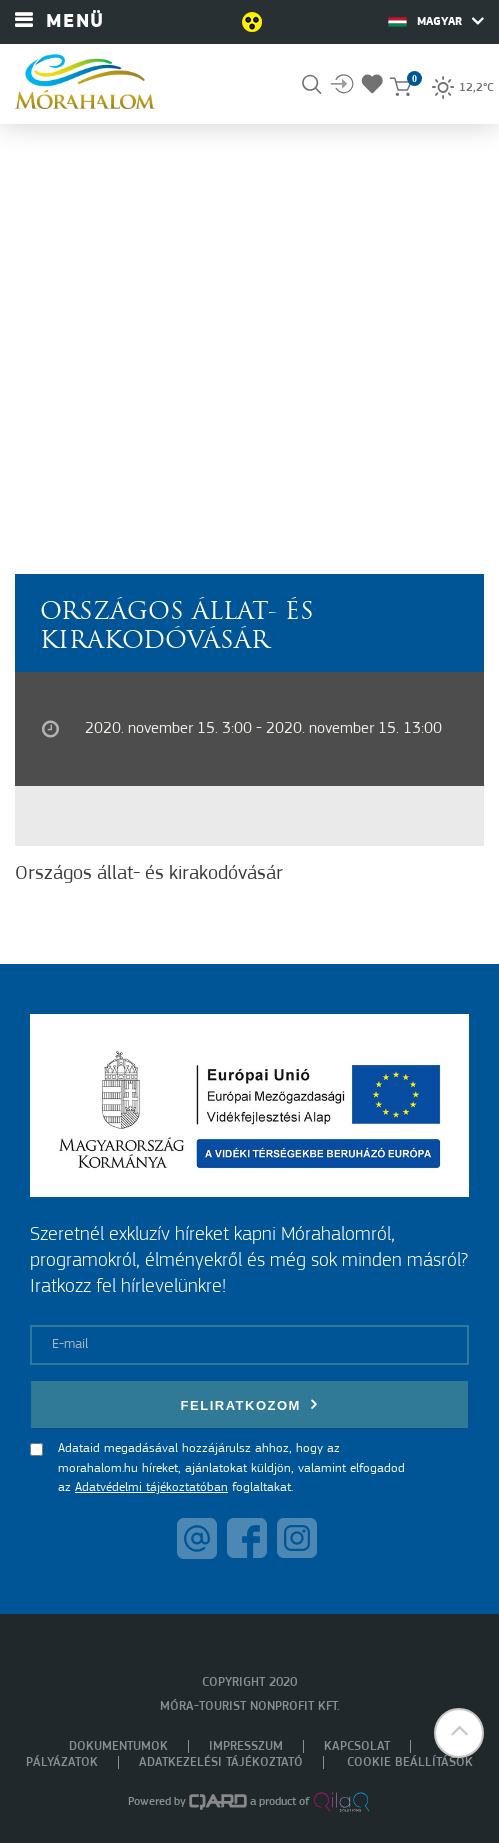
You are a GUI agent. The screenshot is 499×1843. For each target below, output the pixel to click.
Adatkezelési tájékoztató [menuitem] (221, 1762)
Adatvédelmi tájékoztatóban (151, 1487)
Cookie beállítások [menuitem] (410, 1762)
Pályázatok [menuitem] (62, 1762)
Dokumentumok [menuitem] (118, 1746)
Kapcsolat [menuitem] (357, 1746)
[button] (459, 1733)
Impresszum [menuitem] (246, 1746)
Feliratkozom (250, 1404)
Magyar (436, 21)
